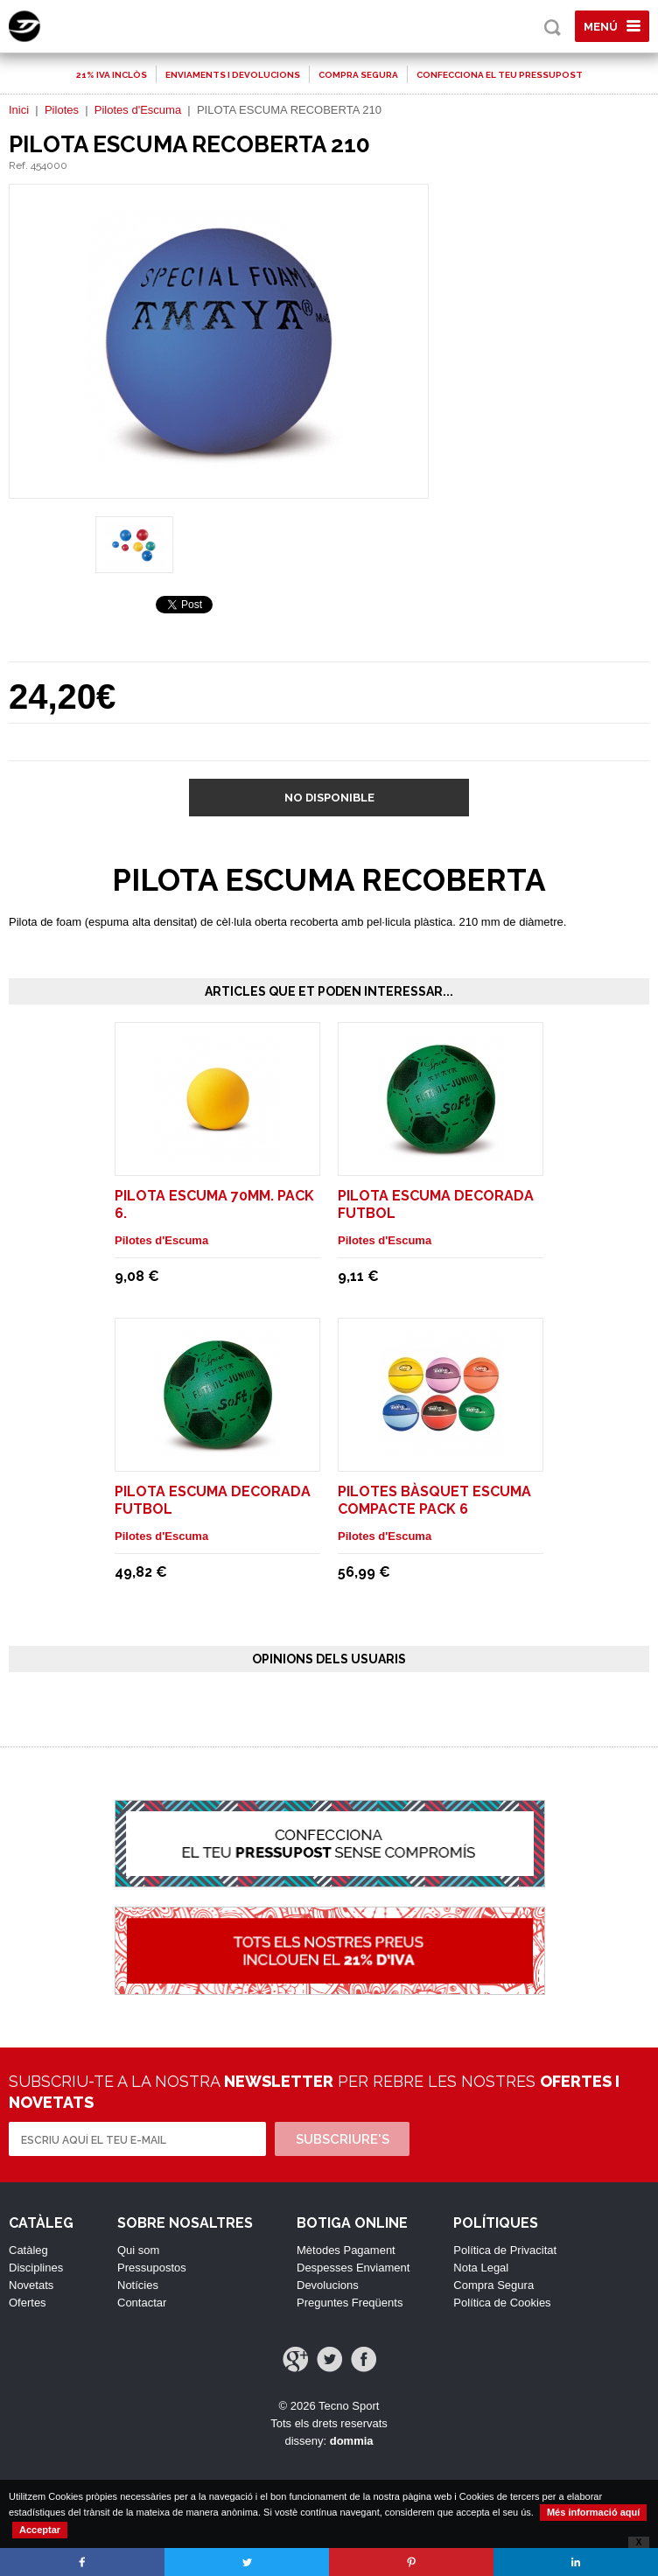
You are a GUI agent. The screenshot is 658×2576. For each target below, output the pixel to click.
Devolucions (328, 2285)
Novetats (31, 2285)
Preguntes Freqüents (349, 2302)
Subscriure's (342, 2139)
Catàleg (28, 2250)
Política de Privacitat (504, 2250)
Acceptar (39, 2529)
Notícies (137, 2285)
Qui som (138, 2250)
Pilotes (62, 109)
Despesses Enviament (353, 2267)
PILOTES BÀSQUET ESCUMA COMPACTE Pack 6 (434, 1500)
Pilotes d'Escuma (137, 109)
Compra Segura (493, 2285)
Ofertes (27, 2302)
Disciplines (36, 2267)
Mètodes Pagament (346, 2250)
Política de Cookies (501, 2302)
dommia (352, 2440)
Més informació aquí (593, 2512)
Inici (19, 109)
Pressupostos (151, 2267)
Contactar (141, 2302)
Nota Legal (480, 2267)
